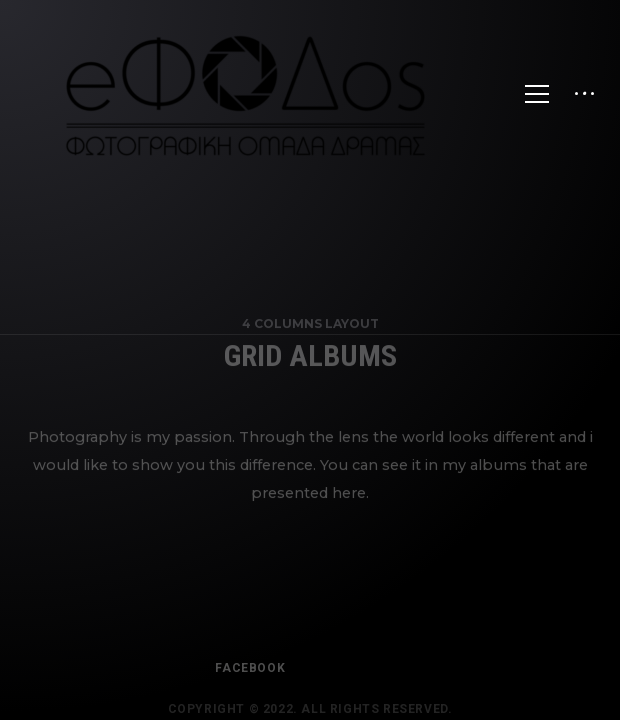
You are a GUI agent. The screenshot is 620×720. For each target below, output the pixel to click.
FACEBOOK (250, 678)
